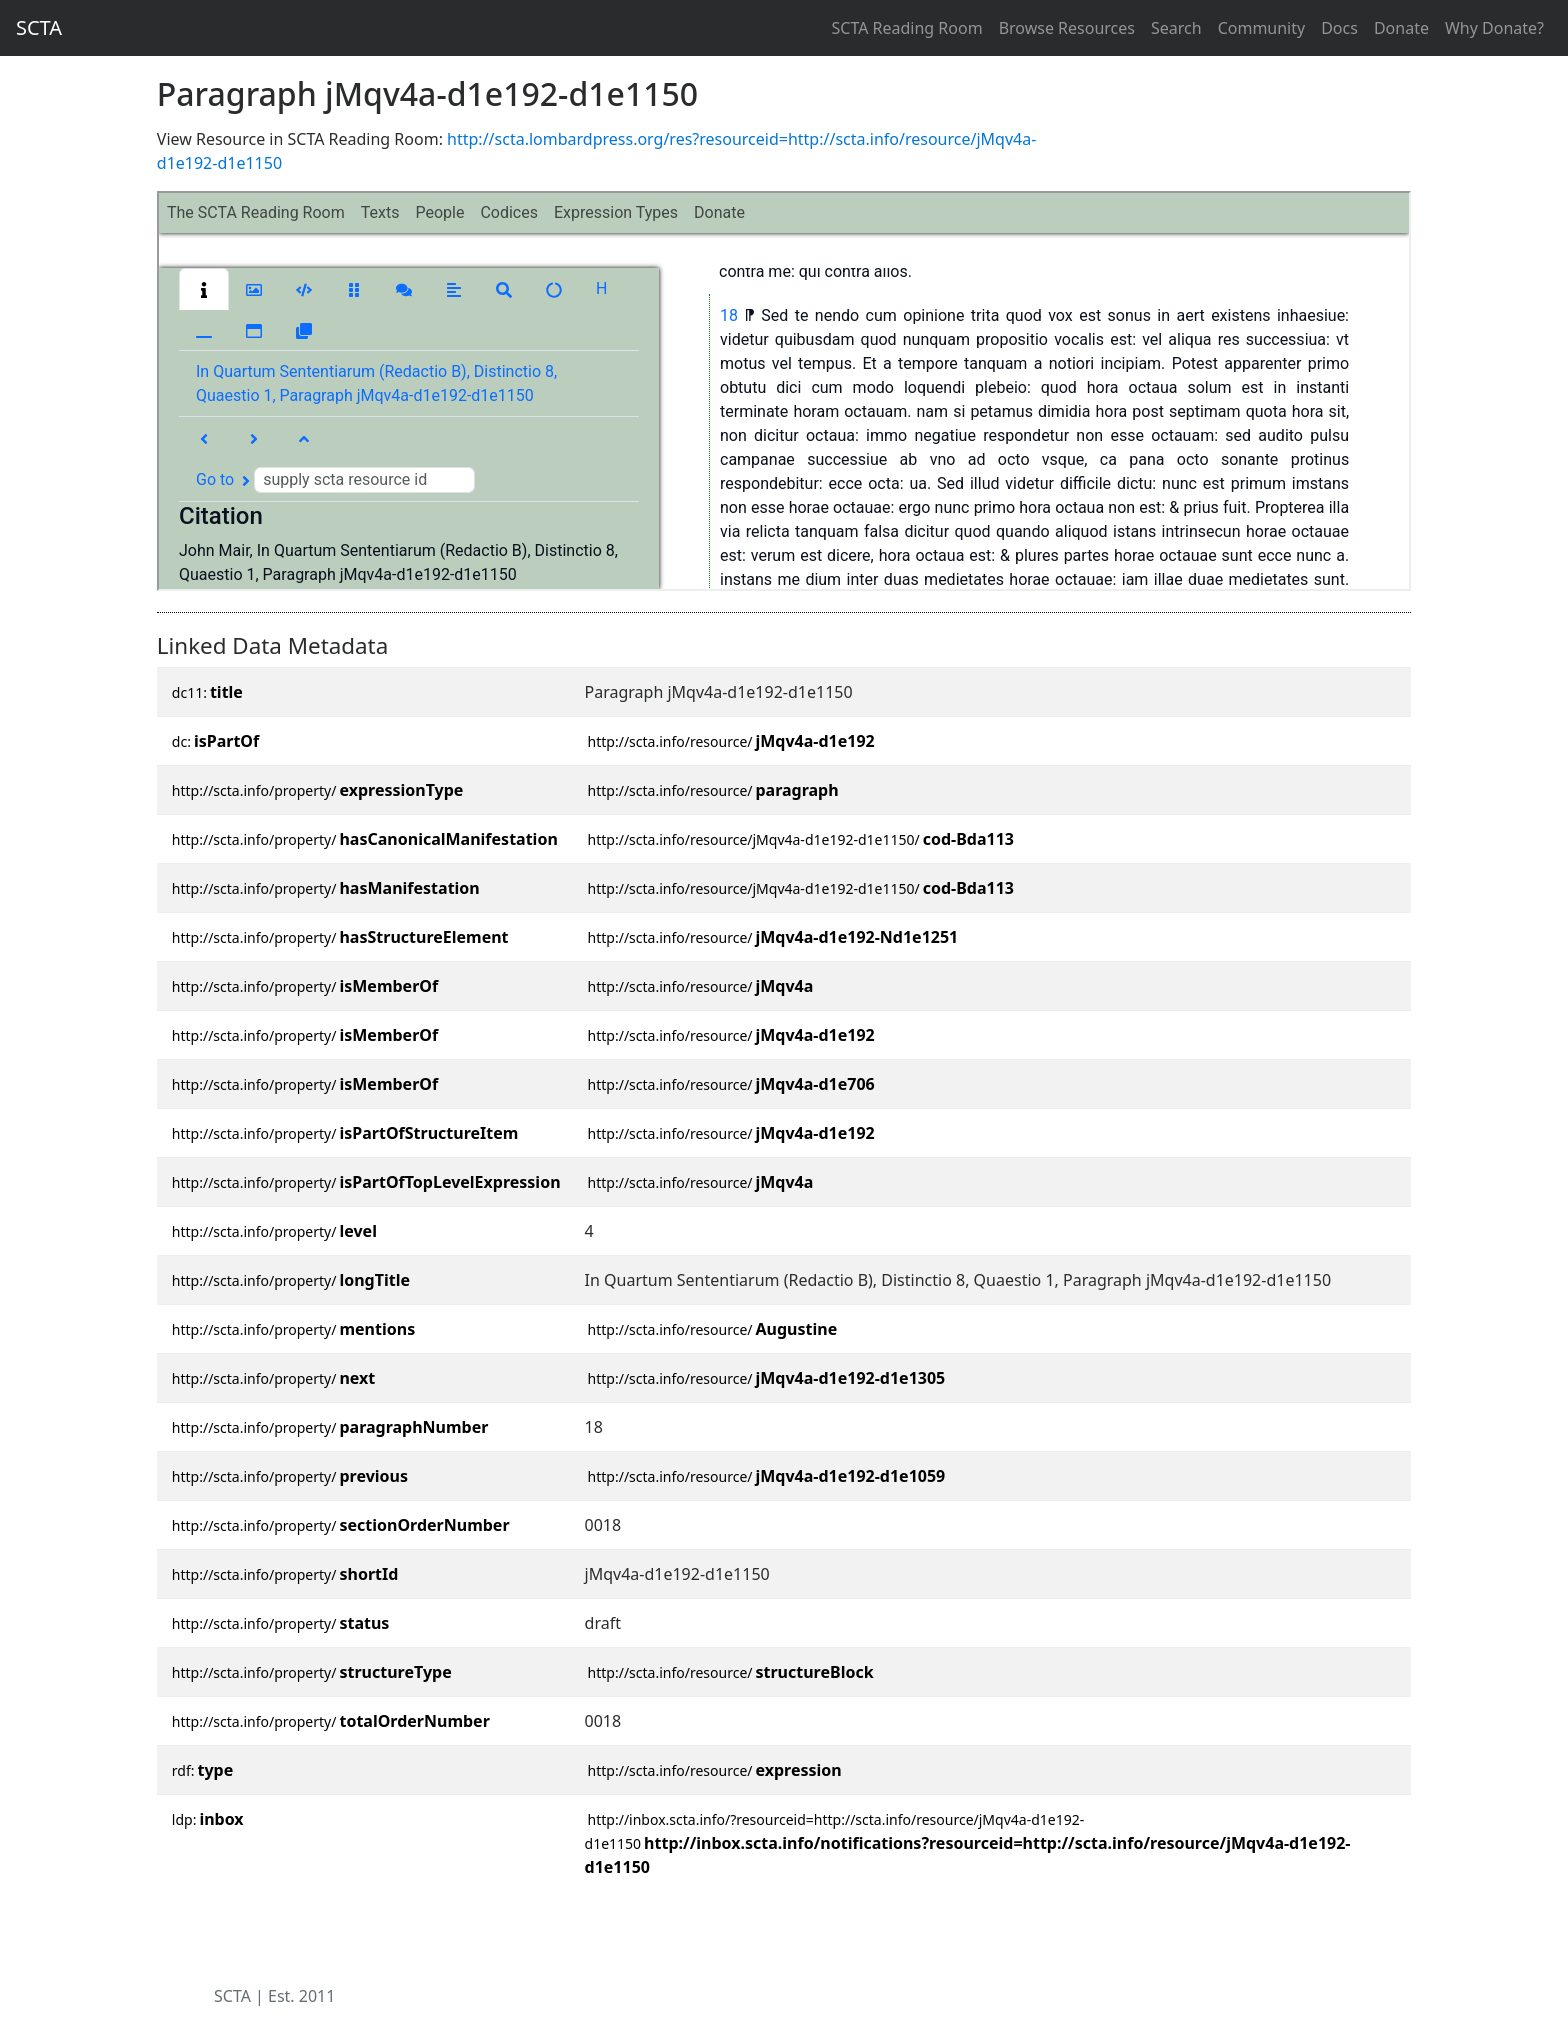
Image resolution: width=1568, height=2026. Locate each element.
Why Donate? (1494, 28)
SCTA (39, 27)
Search (1176, 28)
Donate (1401, 28)
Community (1262, 28)
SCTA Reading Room (907, 28)
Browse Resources (1067, 28)
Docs (1339, 28)
